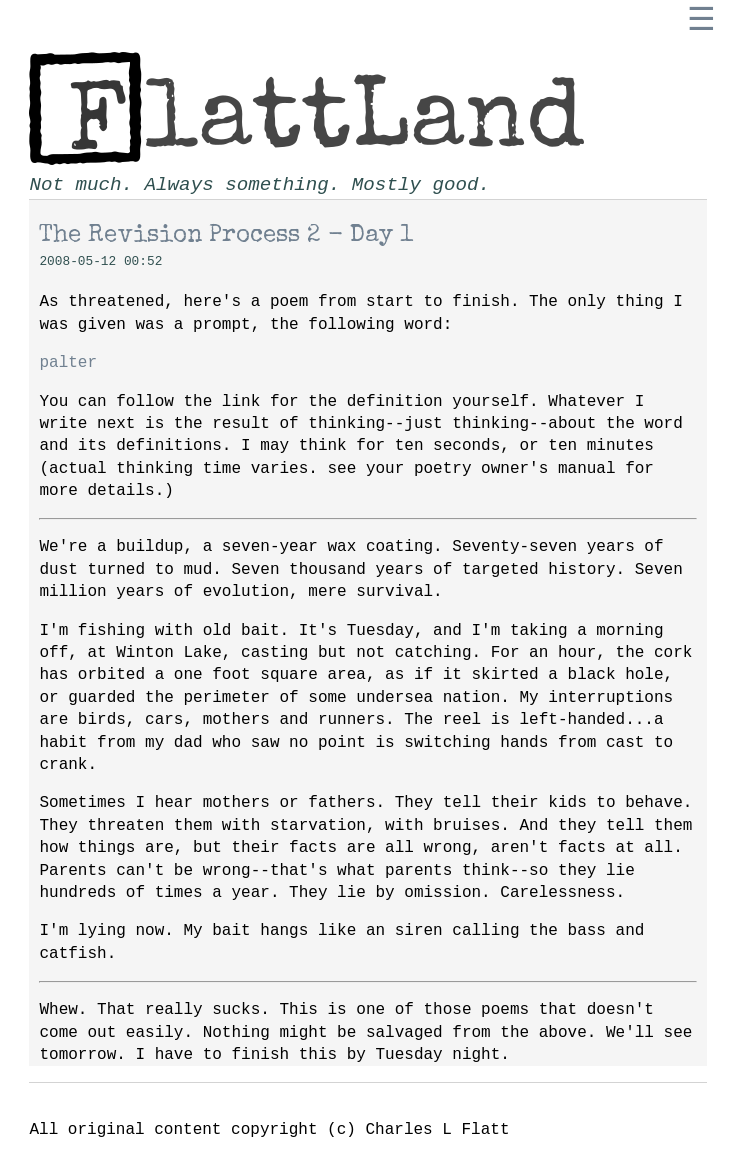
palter (68, 363)
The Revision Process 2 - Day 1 (226, 236)
